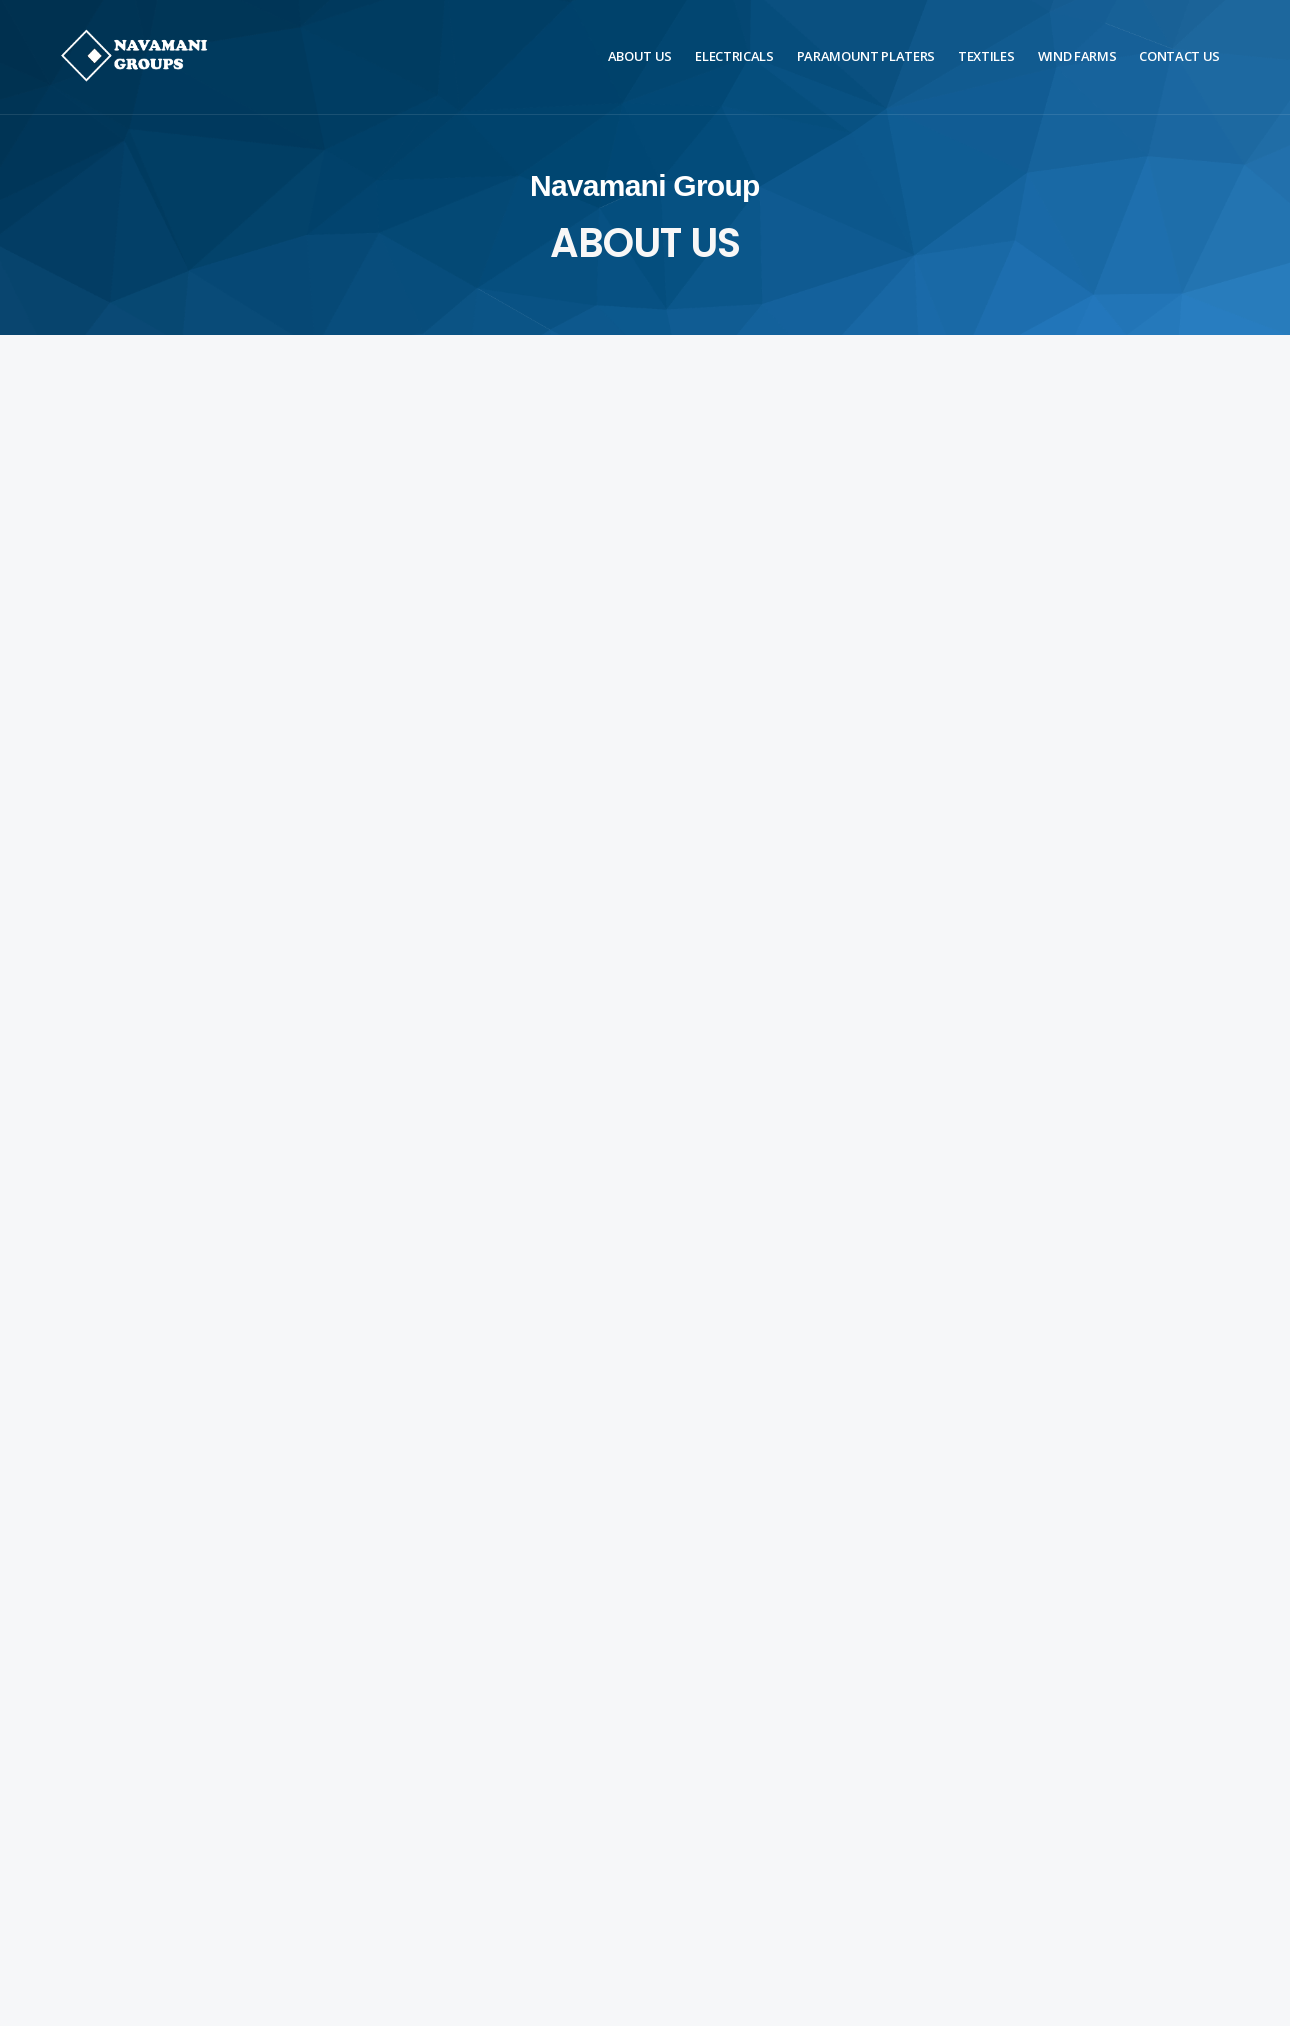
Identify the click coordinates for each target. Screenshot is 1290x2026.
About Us (640, 56)
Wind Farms (1077, 56)
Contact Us (1179, 56)
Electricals (734, 56)
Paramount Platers (866, 56)
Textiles (986, 56)
